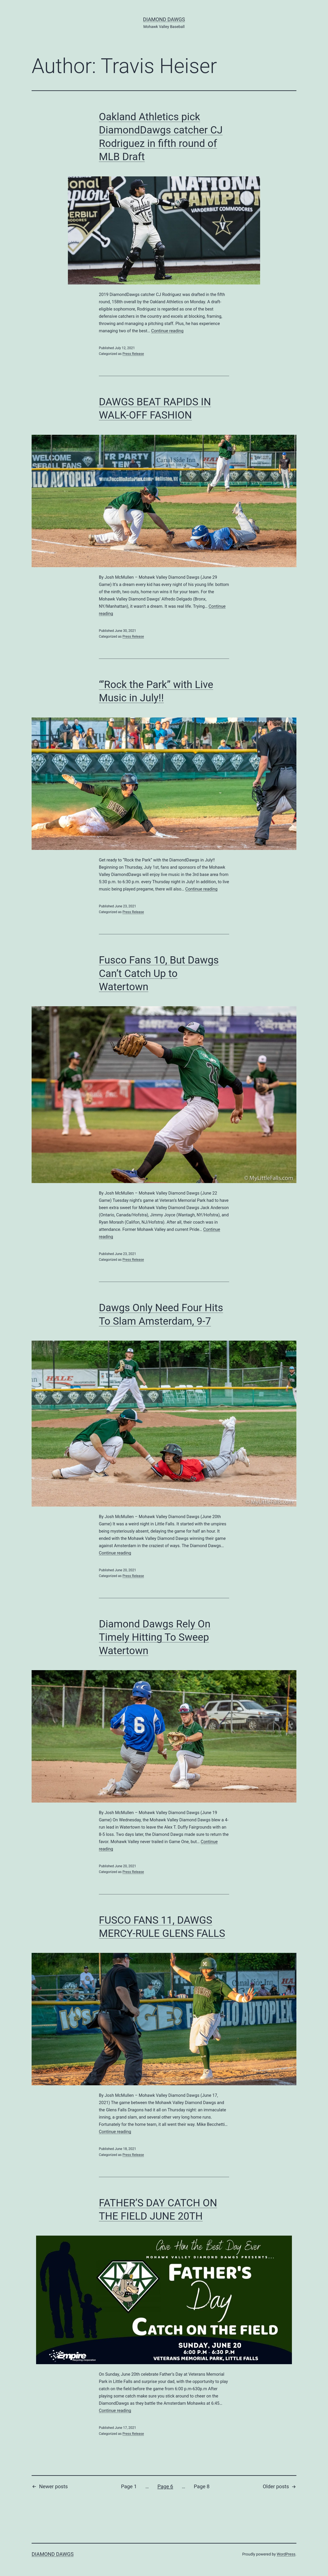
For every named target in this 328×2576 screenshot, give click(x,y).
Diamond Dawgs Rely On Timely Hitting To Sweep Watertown (154, 1637)
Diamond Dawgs (164, 19)
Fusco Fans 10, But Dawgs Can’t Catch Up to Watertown (159, 973)
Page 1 (129, 2487)
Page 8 (202, 2487)
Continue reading (167, 330)
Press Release (133, 354)
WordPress (286, 2554)
